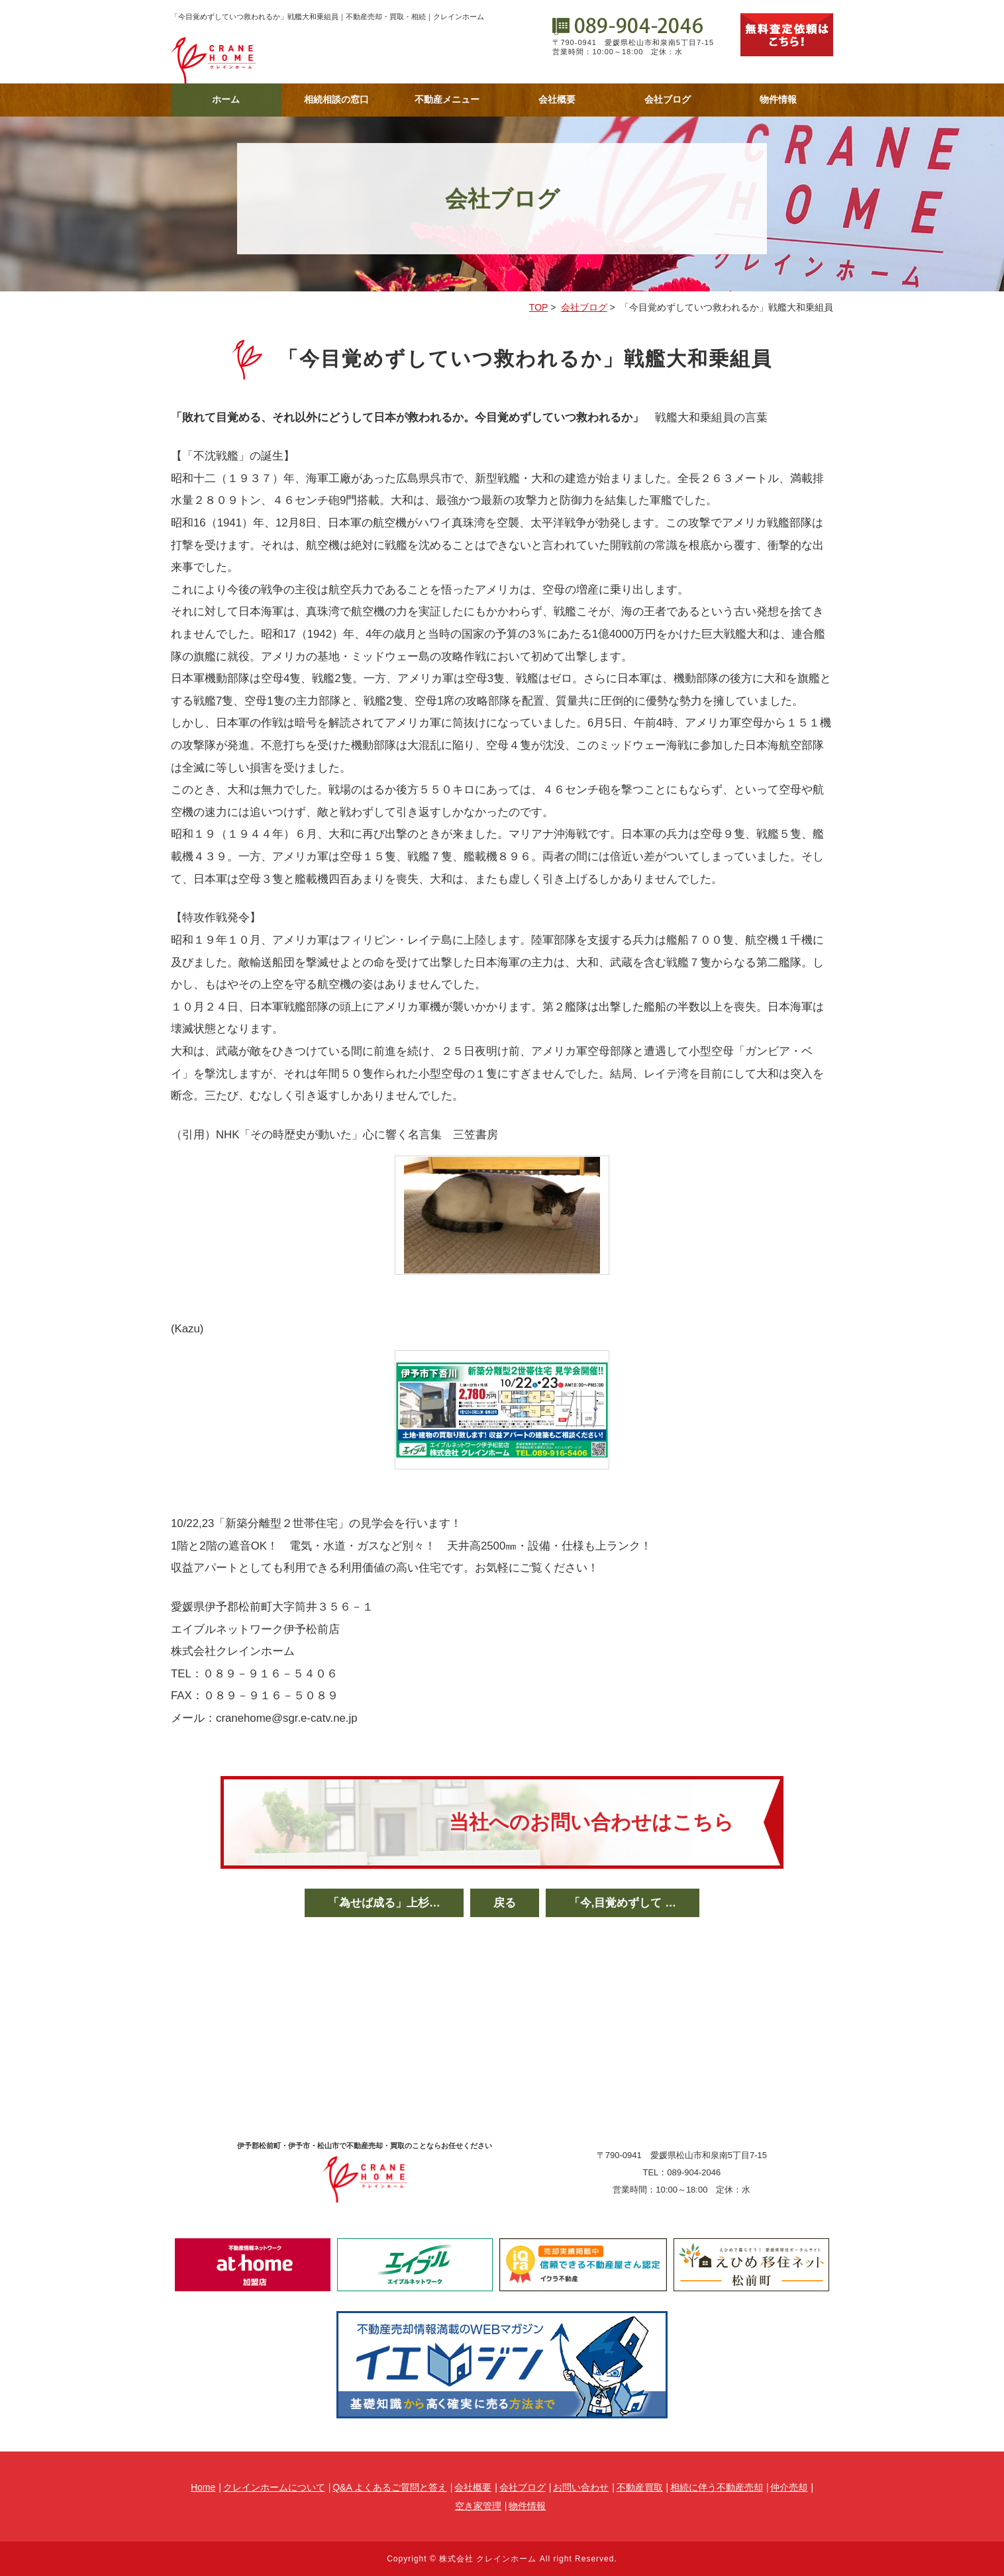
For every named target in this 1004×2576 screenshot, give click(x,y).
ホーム (226, 99)
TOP (538, 307)
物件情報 (778, 99)
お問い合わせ (581, 2487)
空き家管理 (478, 2506)
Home (203, 2487)
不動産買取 (640, 2487)
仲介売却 (788, 2487)
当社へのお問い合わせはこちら (591, 1822)
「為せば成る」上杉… (384, 1903)
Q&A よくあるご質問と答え (389, 2487)
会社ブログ (667, 99)
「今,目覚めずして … (622, 1903)
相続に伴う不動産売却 (716, 2487)
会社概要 (557, 99)
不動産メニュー (447, 99)
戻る (504, 1903)
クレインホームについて (274, 2487)
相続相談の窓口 (336, 99)
